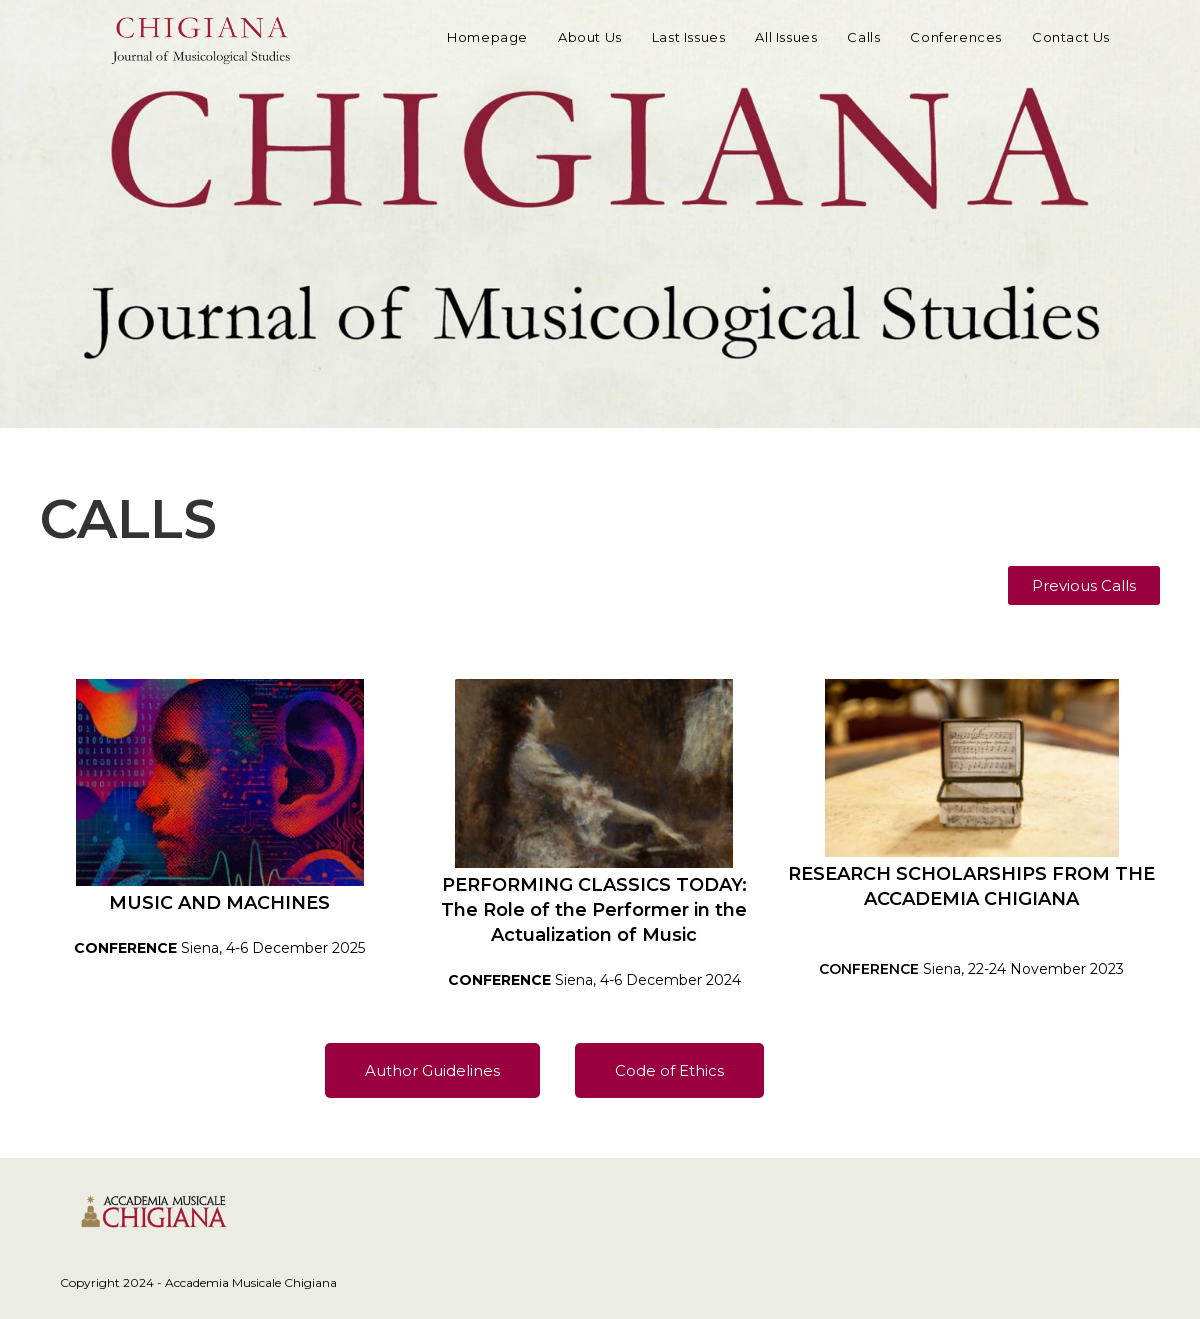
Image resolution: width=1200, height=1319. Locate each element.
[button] (1084, 585)
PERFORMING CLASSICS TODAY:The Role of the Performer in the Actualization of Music (594, 910)
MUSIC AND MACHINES (219, 903)
